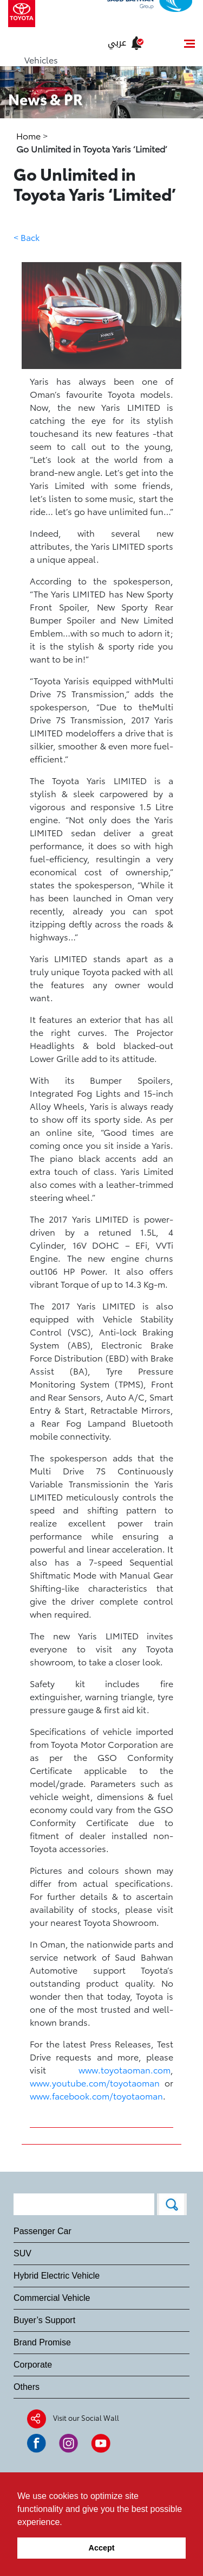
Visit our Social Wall (86, 2417)
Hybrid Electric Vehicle (57, 2275)
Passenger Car (42, 2231)
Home (29, 135)
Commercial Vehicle (52, 2298)
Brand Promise (42, 2342)
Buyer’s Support (44, 2320)
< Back (27, 237)
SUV (22, 2253)
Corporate (33, 2364)
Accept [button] (102, 2547)
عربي (117, 42)
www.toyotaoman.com (124, 2069)
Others (27, 2386)
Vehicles (41, 59)
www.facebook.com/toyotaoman (96, 2095)
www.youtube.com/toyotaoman (95, 2082)
